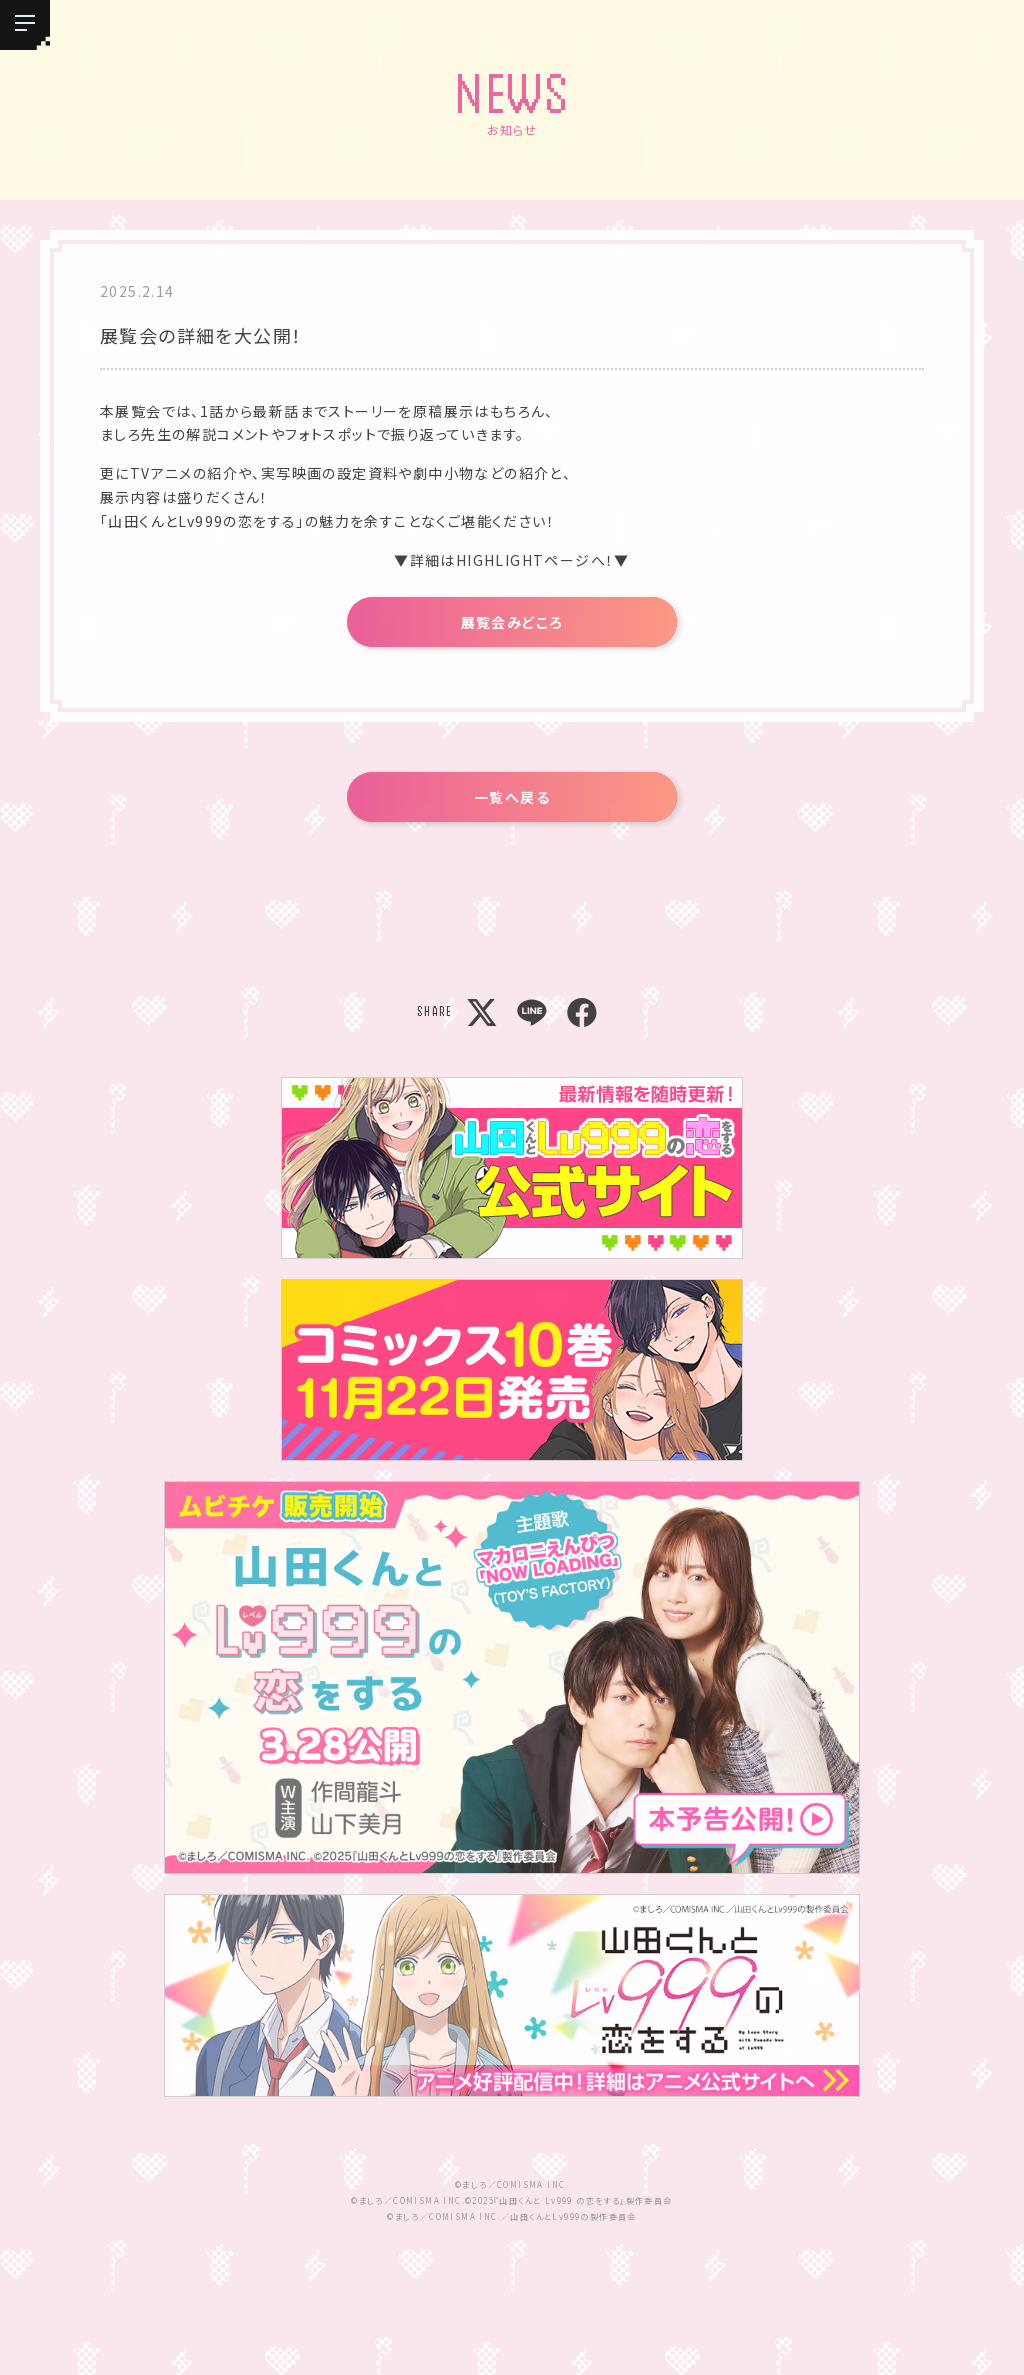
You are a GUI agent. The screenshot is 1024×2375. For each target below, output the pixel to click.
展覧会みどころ (512, 622)
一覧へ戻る (512, 797)
